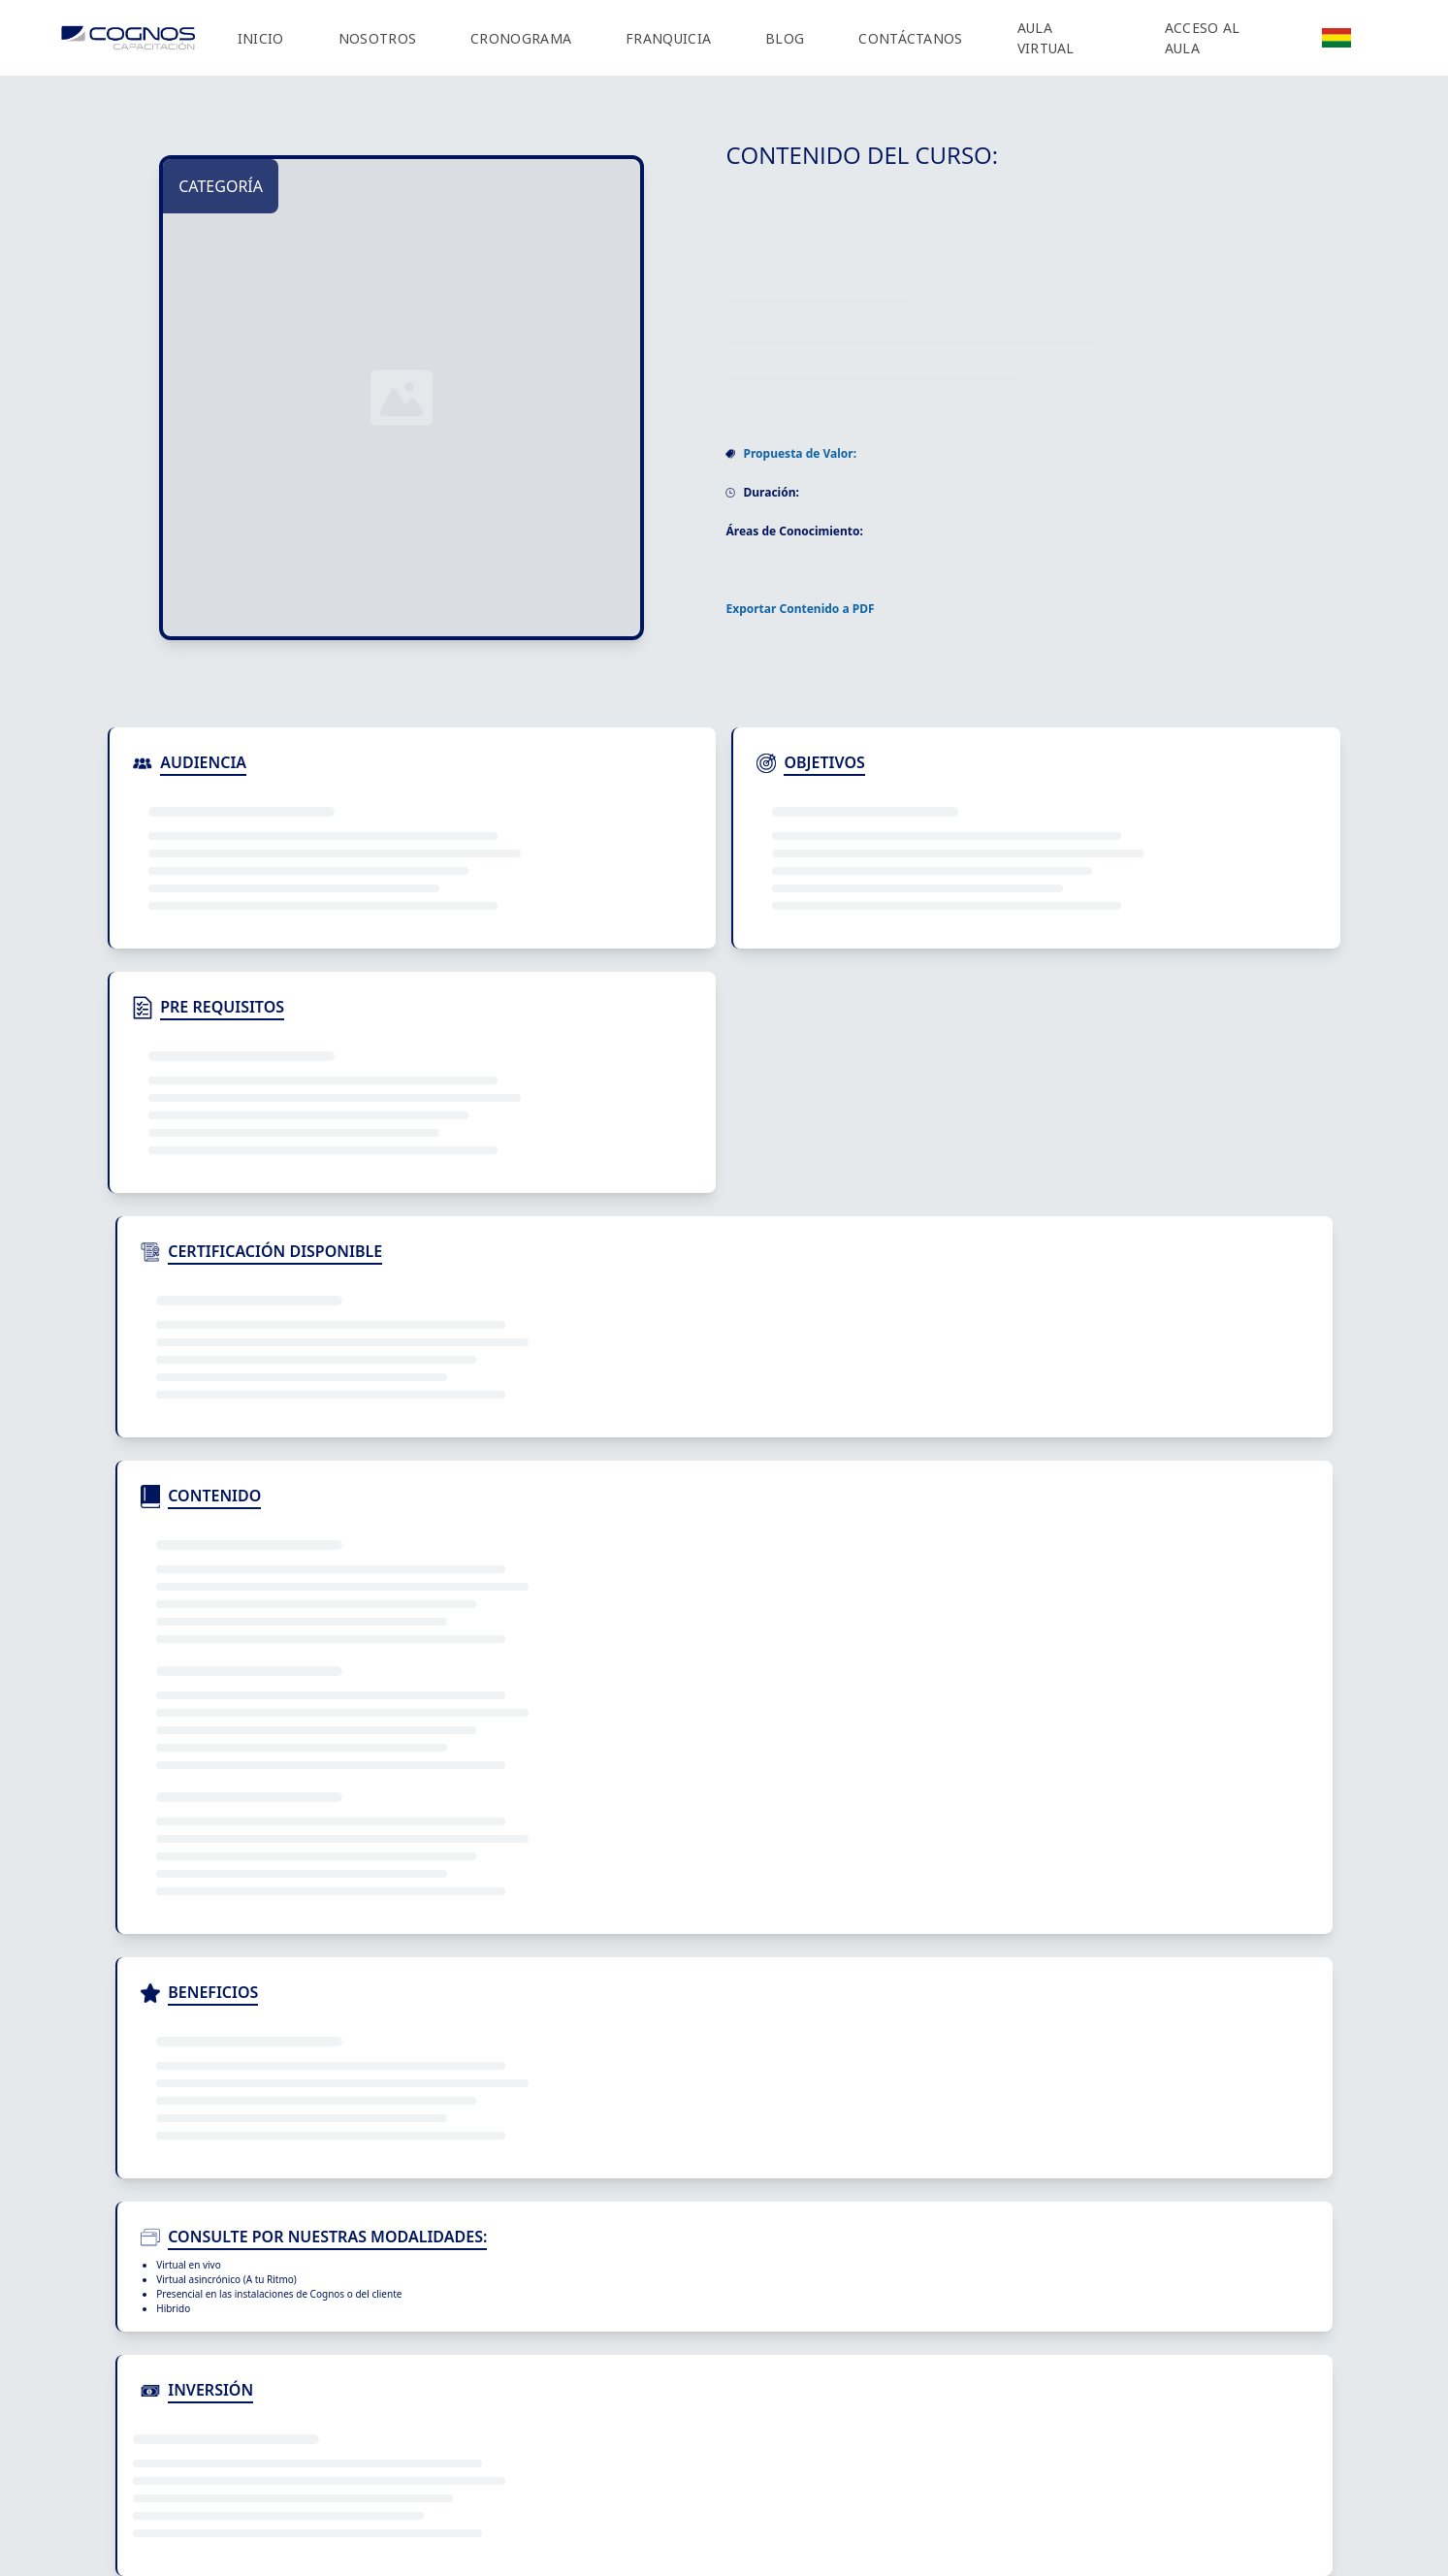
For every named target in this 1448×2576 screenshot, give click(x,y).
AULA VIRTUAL (1046, 37)
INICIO (261, 38)
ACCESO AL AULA (1202, 37)
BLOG (784, 38)
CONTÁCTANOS (910, 38)
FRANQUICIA (668, 38)
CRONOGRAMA (520, 38)
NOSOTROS (377, 38)
